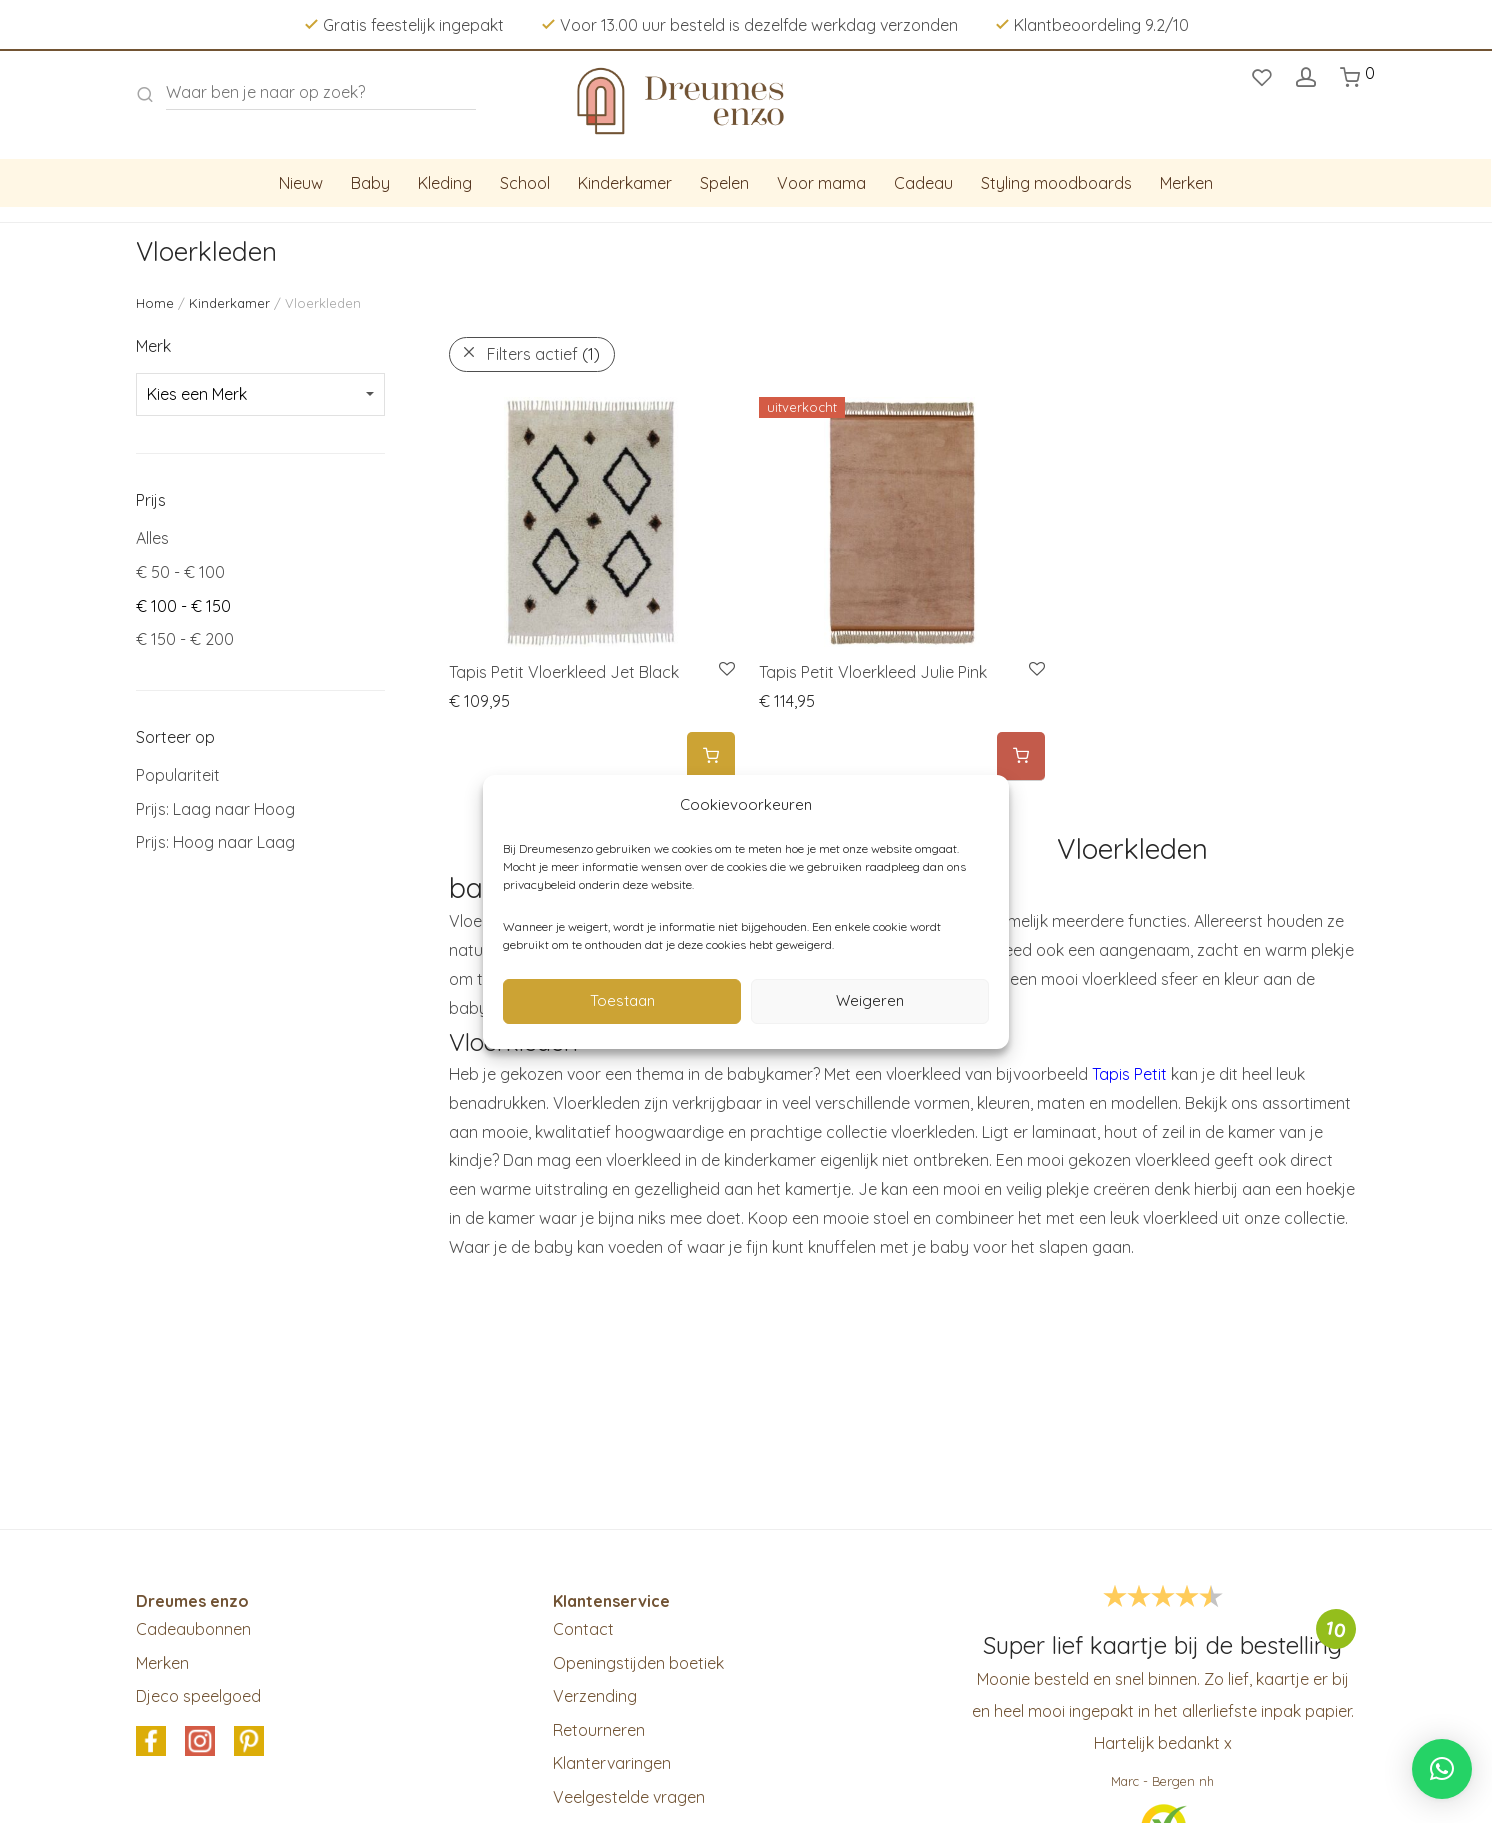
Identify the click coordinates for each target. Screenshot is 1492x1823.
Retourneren (599, 1730)
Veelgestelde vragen (629, 1797)
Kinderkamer (625, 183)
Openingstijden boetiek (638, 1663)
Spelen (724, 183)
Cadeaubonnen (193, 1629)
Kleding (445, 183)
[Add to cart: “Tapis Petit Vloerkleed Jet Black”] (711, 756)
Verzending (595, 1696)
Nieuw (301, 183)
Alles (152, 538)
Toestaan (622, 1000)
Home (155, 303)
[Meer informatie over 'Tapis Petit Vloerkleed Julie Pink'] (1021, 756)
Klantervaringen (612, 1763)
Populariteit (178, 775)
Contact (583, 1629)
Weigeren (870, 1000)
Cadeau (923, 183)
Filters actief (543, 354)
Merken (1186, 183)
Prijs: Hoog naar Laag (215, 842)
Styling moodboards (1056, 183)
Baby (370, 183)
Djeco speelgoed (198, 1696)
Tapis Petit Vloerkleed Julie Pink (873, 672)
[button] (1442, 1769)
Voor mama (821, 183)
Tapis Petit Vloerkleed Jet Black (564, 672)
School (525, 183)
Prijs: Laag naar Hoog (215, 809)
